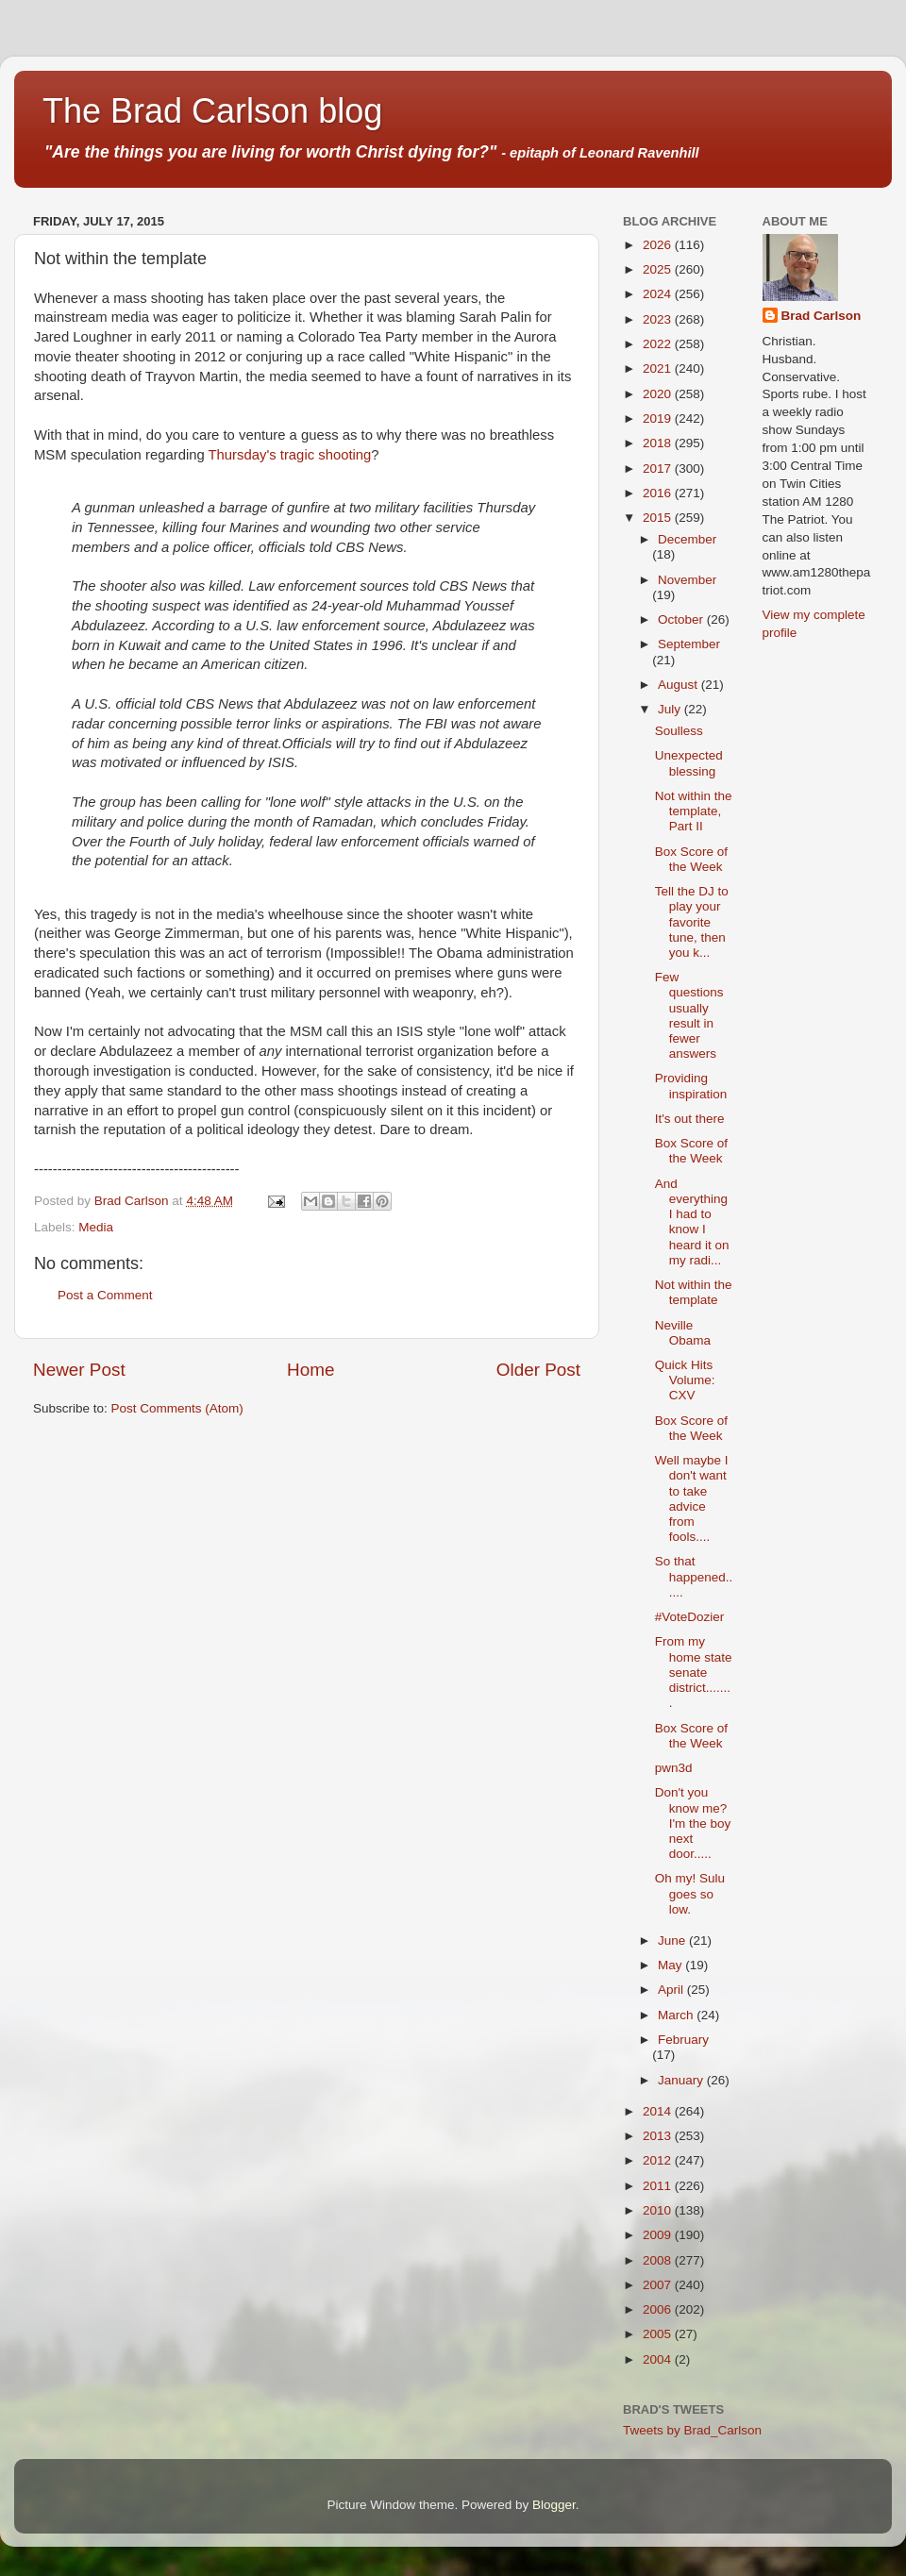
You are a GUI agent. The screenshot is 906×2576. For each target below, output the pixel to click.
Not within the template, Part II (693, 811)
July (671, 709)
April (672, 1989)
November (687, 580)
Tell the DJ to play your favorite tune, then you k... (692, 922)
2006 (659, 2309)
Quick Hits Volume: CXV (685, 1380)
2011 (659, 2186)
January (682, 2080)
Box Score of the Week (691, 859)
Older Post (538, 1370)
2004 (659, 2359)
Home (310, 1370)
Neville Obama (683, 1332)
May (671, 1965)
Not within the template (693, 1292)
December (687, 539)
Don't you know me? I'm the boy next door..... (693, 1823)
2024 (659, 294)
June (673, 1940)
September (689, 644)
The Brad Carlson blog (212, 111)
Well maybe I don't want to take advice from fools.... (692, 1498)
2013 (659, 2136)
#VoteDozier (690, 1617)
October (682, 619)
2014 (659, 2111)
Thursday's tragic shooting (290, 454)
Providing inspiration (691, 1085)
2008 (659, 2260)
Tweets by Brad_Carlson (692, 2430)
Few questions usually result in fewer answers (689, 1015)
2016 (659, 493)
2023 (659, 319)
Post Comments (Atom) (177, 1408)
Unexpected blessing (689, 763)
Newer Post (79, 1370)
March (677, 2015)
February (683, 2039)
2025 (659, 269)
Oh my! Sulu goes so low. (690, 1893)
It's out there (690, 1119)
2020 (659, 394)
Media (95, 1227)
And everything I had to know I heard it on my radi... (692, 1222)
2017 (659, 468)
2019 (659, 418)
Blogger (554, 2505)
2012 (659, 2160)
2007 (659, 2285)
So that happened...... (694, 1576)
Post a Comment (105, 1295)
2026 (659, 245)
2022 (659, 344)
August (679, 684)
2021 (659, 368)
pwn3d (674, 1768)
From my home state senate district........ (693, 1672)
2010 (659, 2210)
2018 (659, 443)
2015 (659, 517)
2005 (659, 2334)
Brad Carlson (821, 316)
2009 (659, 2235)
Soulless (679, 731)
